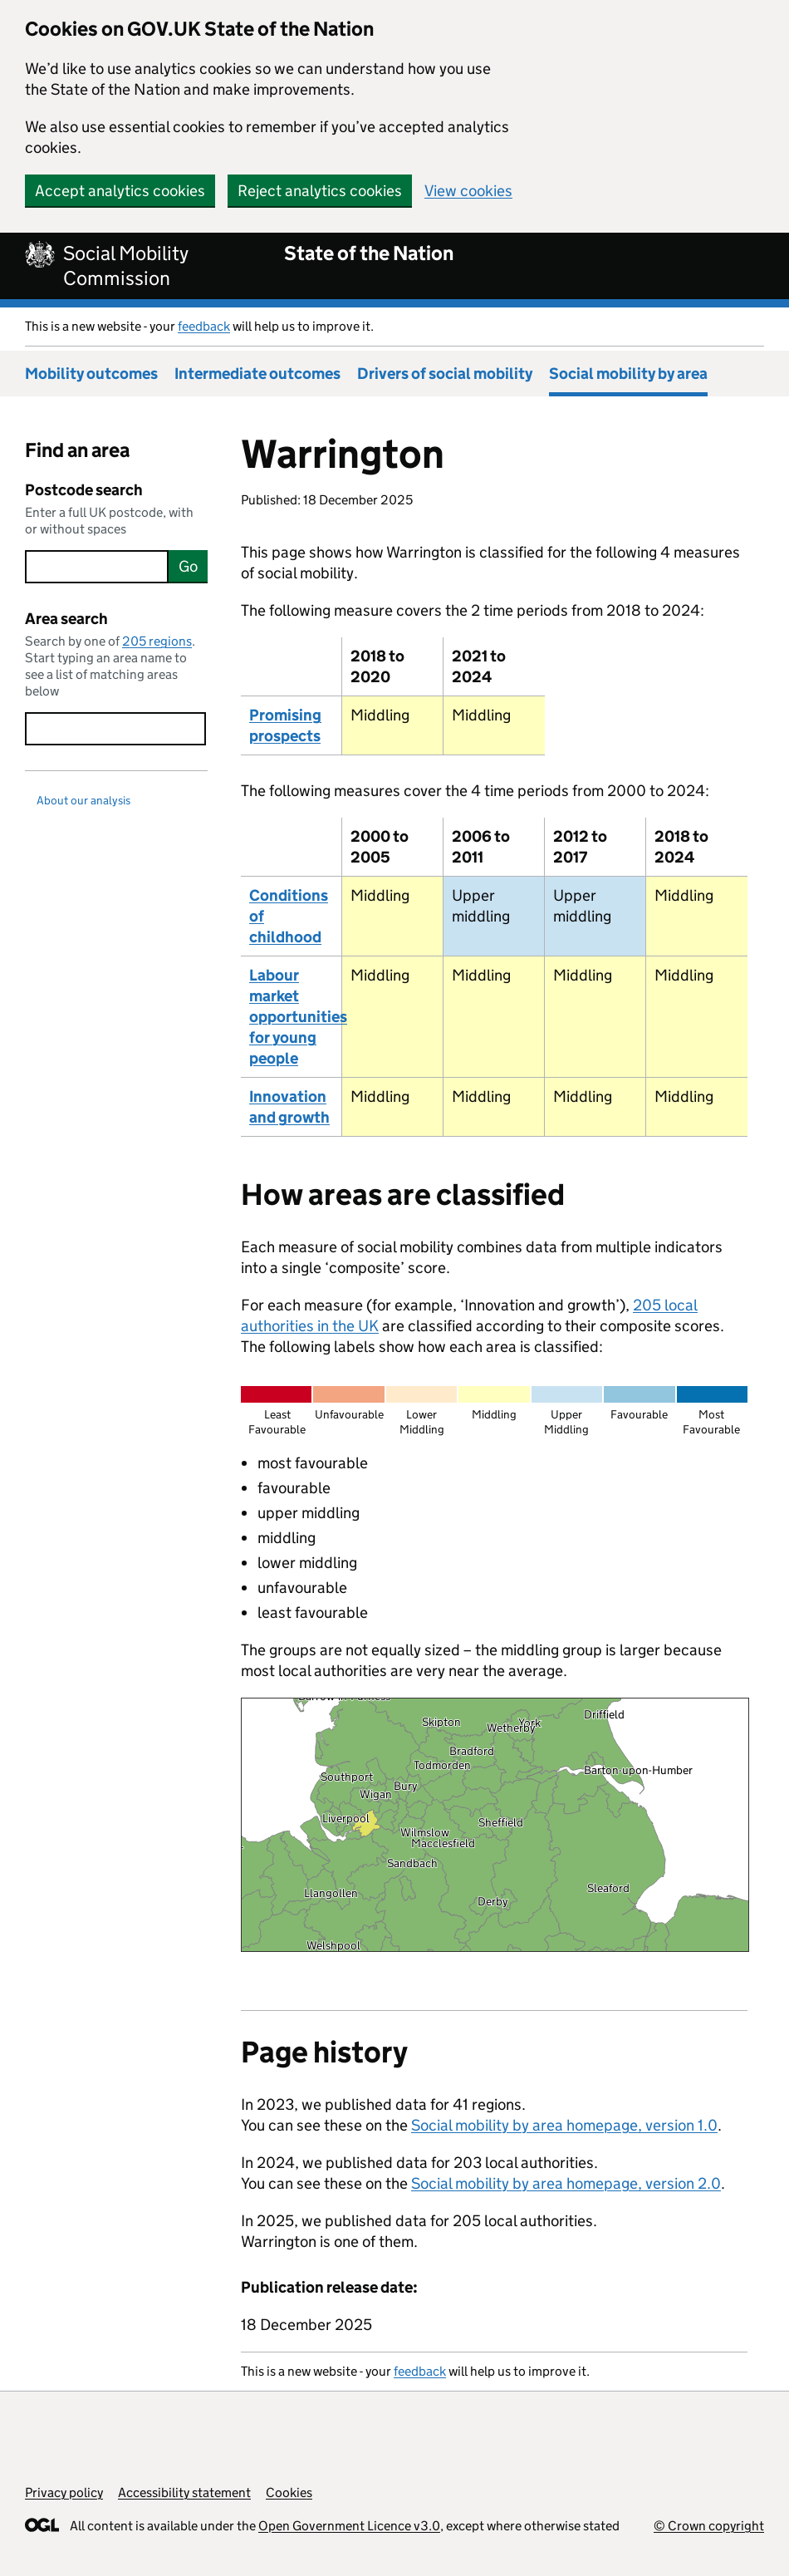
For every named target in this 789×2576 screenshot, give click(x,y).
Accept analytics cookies (120, 190)
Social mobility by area (628, 373)
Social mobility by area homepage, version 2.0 (566, 2183)
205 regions (157, 641)
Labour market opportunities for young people (298, 1017)
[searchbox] (97, 566)
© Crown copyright (709, 2526)
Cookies (289, 2492)
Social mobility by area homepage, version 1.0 (564, 2125)
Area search (66, 618)
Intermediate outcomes (257, 373)
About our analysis (83, 800)
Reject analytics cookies (320, 190)
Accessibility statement (184, 2492)
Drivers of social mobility (444, 373)
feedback (204, 326)
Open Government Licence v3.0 (349, 2526)
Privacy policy (64, 2492)
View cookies (468, 191)
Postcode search (84, 489)
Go (188, 566)
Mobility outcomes (91, 373)
